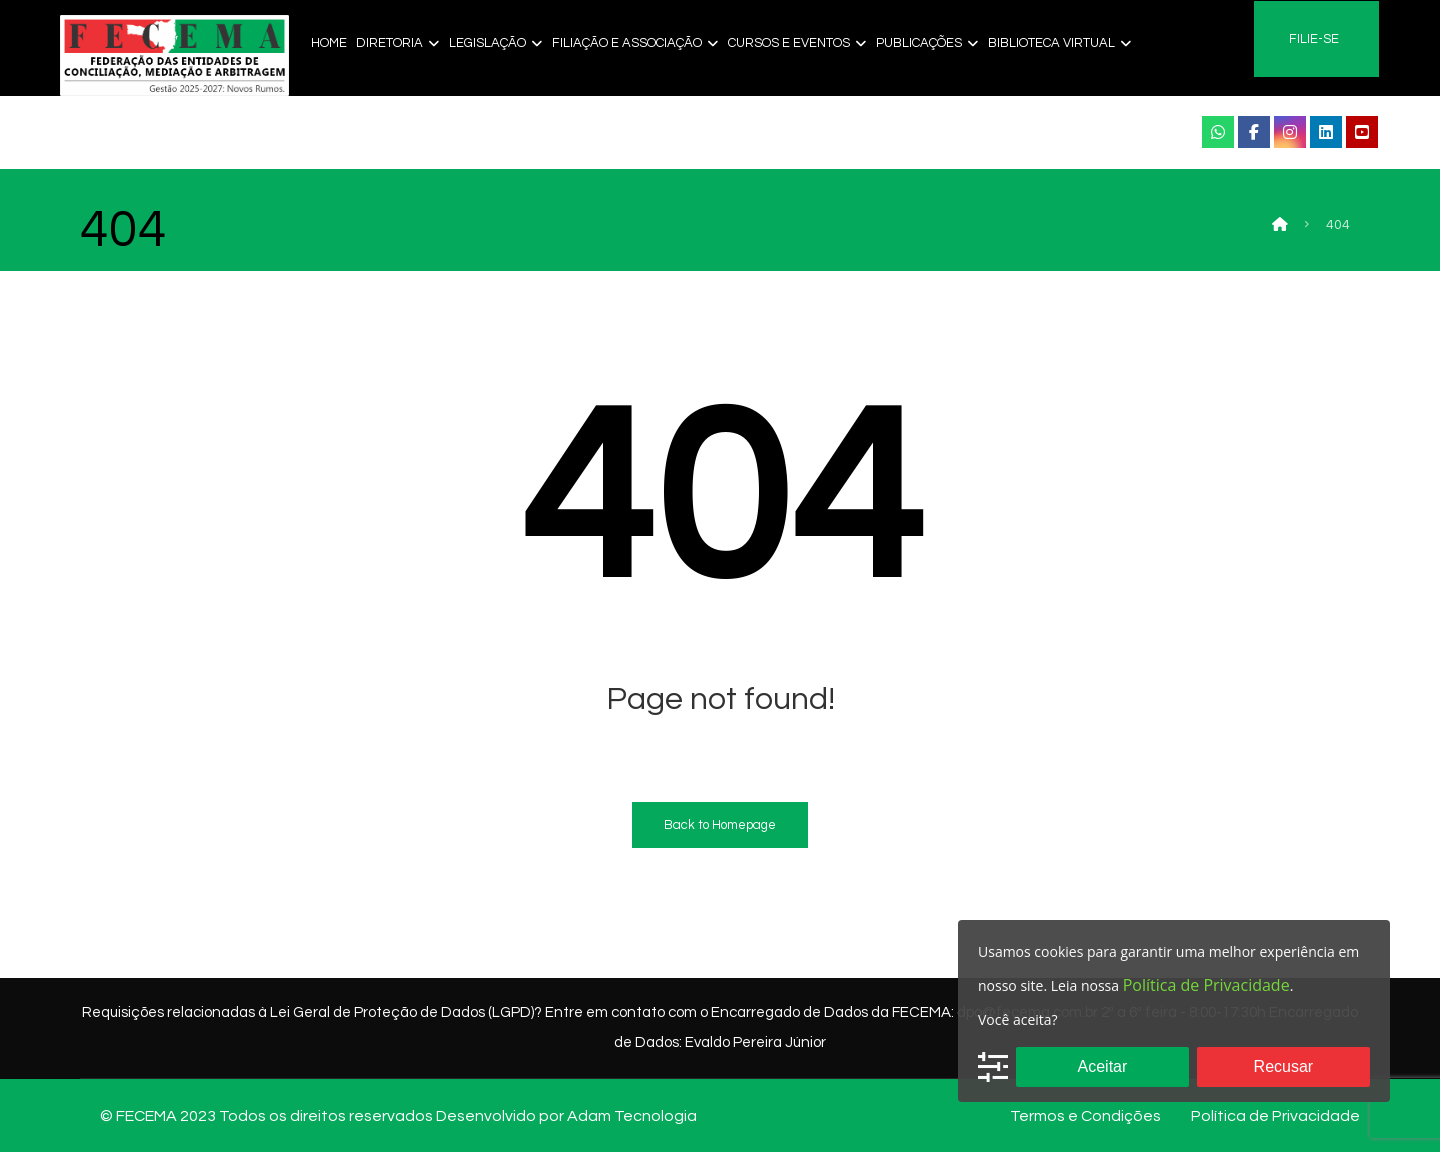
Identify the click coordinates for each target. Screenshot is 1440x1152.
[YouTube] (1362, 132)
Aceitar (1103, 1066)
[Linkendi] (1326, 132)
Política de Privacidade (1206, 985)
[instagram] (1290, 132)
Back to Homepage (720, 825)
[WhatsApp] (1218, 132)
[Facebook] (1254, 132)
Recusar (1284, 1066)
